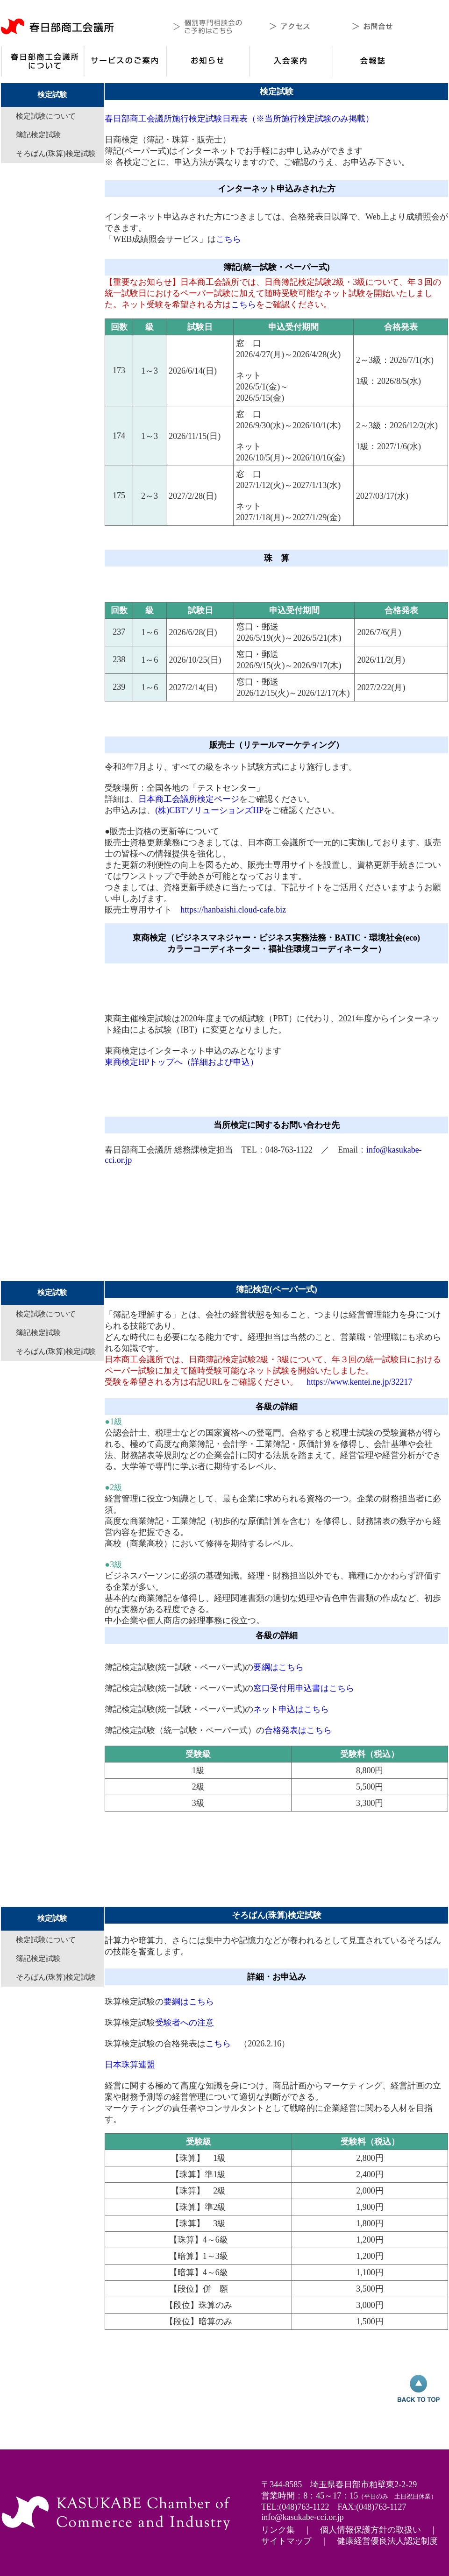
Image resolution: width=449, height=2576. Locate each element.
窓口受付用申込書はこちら (303, 1688)
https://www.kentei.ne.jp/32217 (359, 1382)
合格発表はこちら (298, 1730)
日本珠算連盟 (130, 2064)
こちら (228, 239)
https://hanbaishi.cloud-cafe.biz (233, 909)
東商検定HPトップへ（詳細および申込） (181, 1062)
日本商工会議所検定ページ (188, 799)
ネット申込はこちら (291, 1709)
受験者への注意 (184, 2022)
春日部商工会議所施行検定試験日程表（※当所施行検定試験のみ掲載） (239, 118)
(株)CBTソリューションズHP (209, 810)
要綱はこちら (278, 1667)
